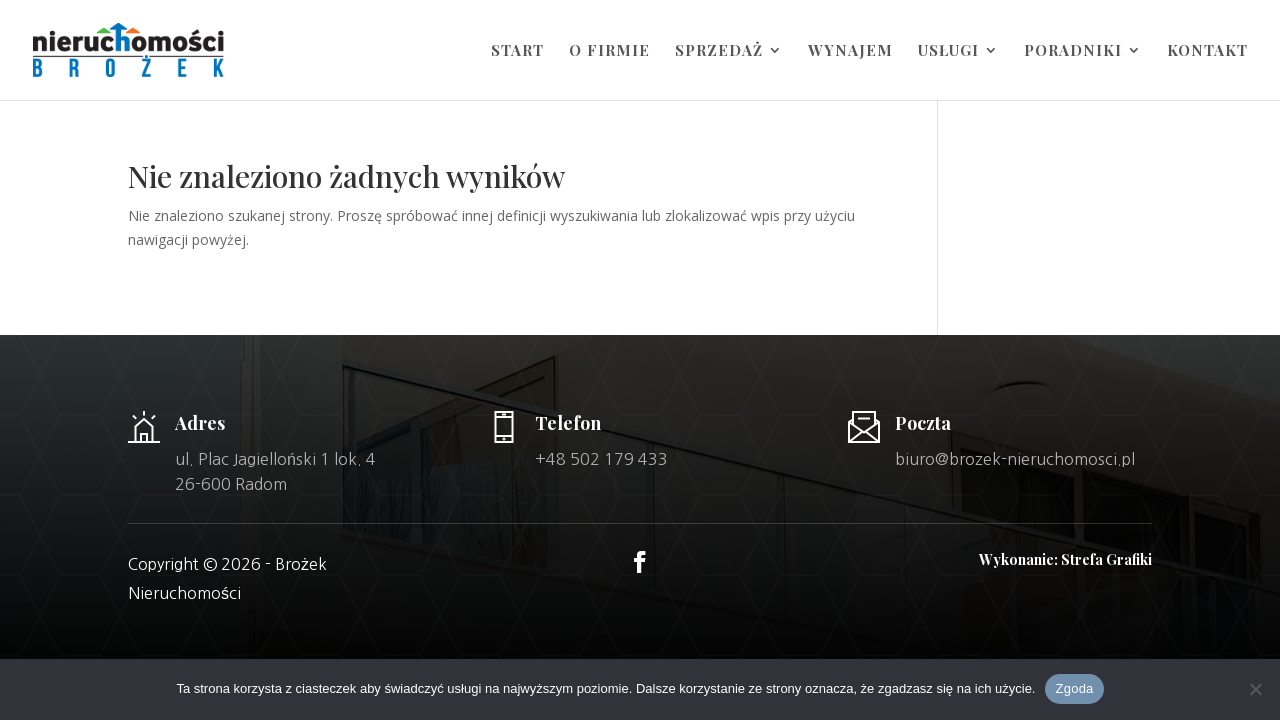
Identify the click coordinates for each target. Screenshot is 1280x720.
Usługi (948, 51)
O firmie (609, 51)
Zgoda (1074, 688)
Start (517, 51)
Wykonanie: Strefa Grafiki (1065, 559)
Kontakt (1207, 51)
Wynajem (850, 51)
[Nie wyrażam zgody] (1255, 689)
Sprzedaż (719, 51)
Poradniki (1073, 51)
